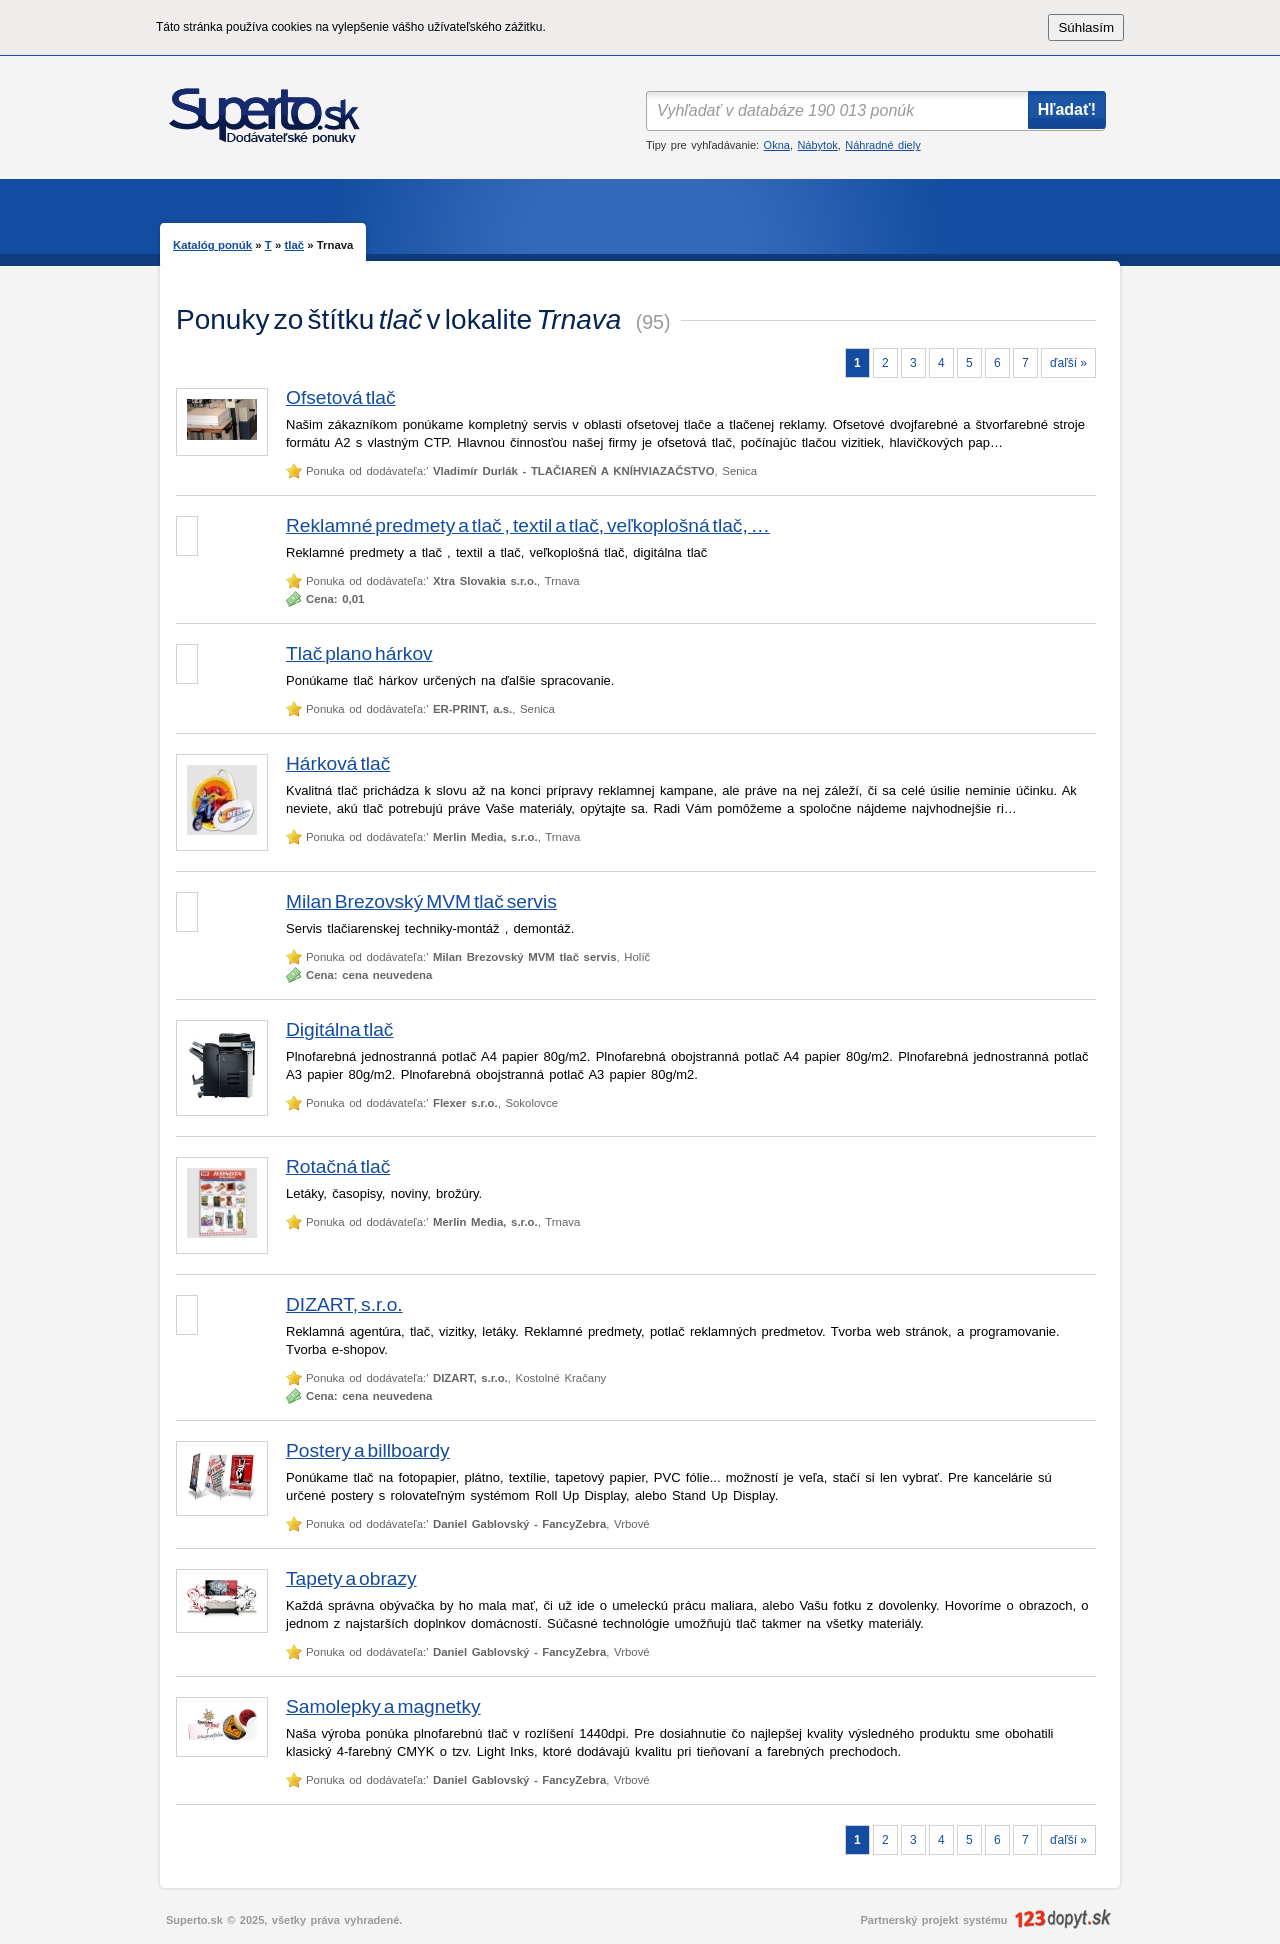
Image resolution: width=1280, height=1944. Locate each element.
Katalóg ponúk (212, 245)
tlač (294, 245)
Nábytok (817, 145)
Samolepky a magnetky (383, 1706)
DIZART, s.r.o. (344, 1304)
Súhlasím (1086, 27)
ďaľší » (1068, 363)
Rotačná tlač (338, 1166)
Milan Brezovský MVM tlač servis (421, 901)
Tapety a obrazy (351, 1578)
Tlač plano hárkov (359, 653)
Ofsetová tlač (341, 397)
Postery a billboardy (368, 1450)
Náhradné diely (882, 145)
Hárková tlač (338, 763)
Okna (777, 145)
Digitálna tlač (339, 1029)
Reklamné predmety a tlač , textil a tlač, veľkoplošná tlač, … (528, 525)
